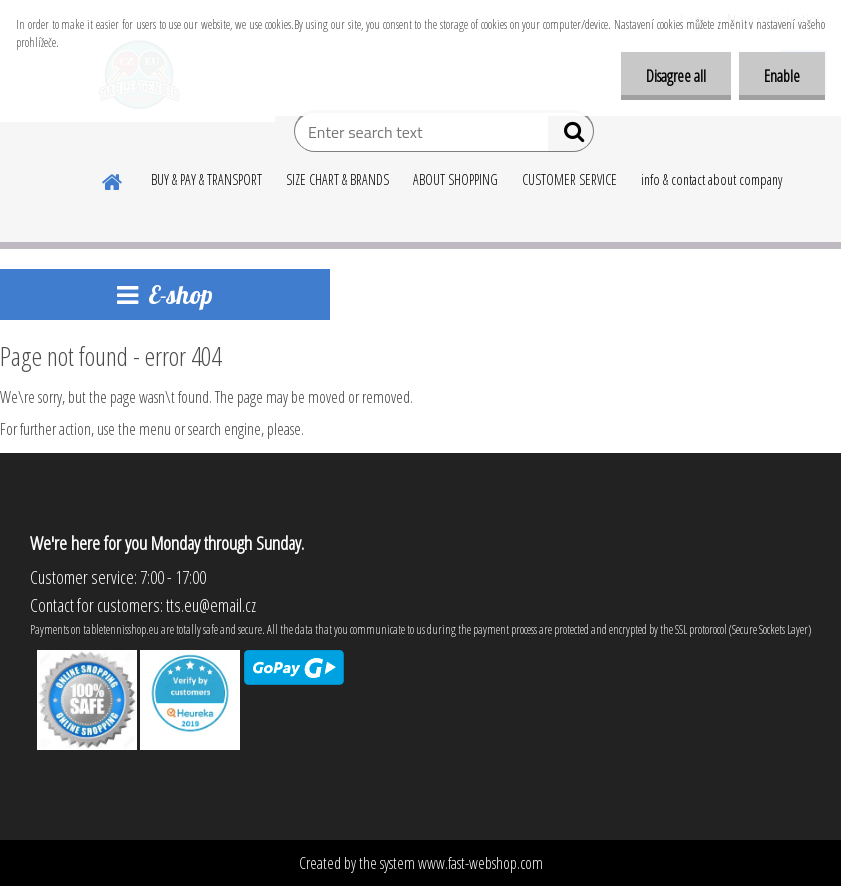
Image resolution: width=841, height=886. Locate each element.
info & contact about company (711, 179)
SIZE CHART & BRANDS (337, 179)
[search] (570, 136)
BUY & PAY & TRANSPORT (206, 179)
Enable (782, 76)
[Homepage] (113, 179)
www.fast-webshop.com (480, 863)
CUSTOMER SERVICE (569, 179)
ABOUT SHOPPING (455, 179)
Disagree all (676, 76)
